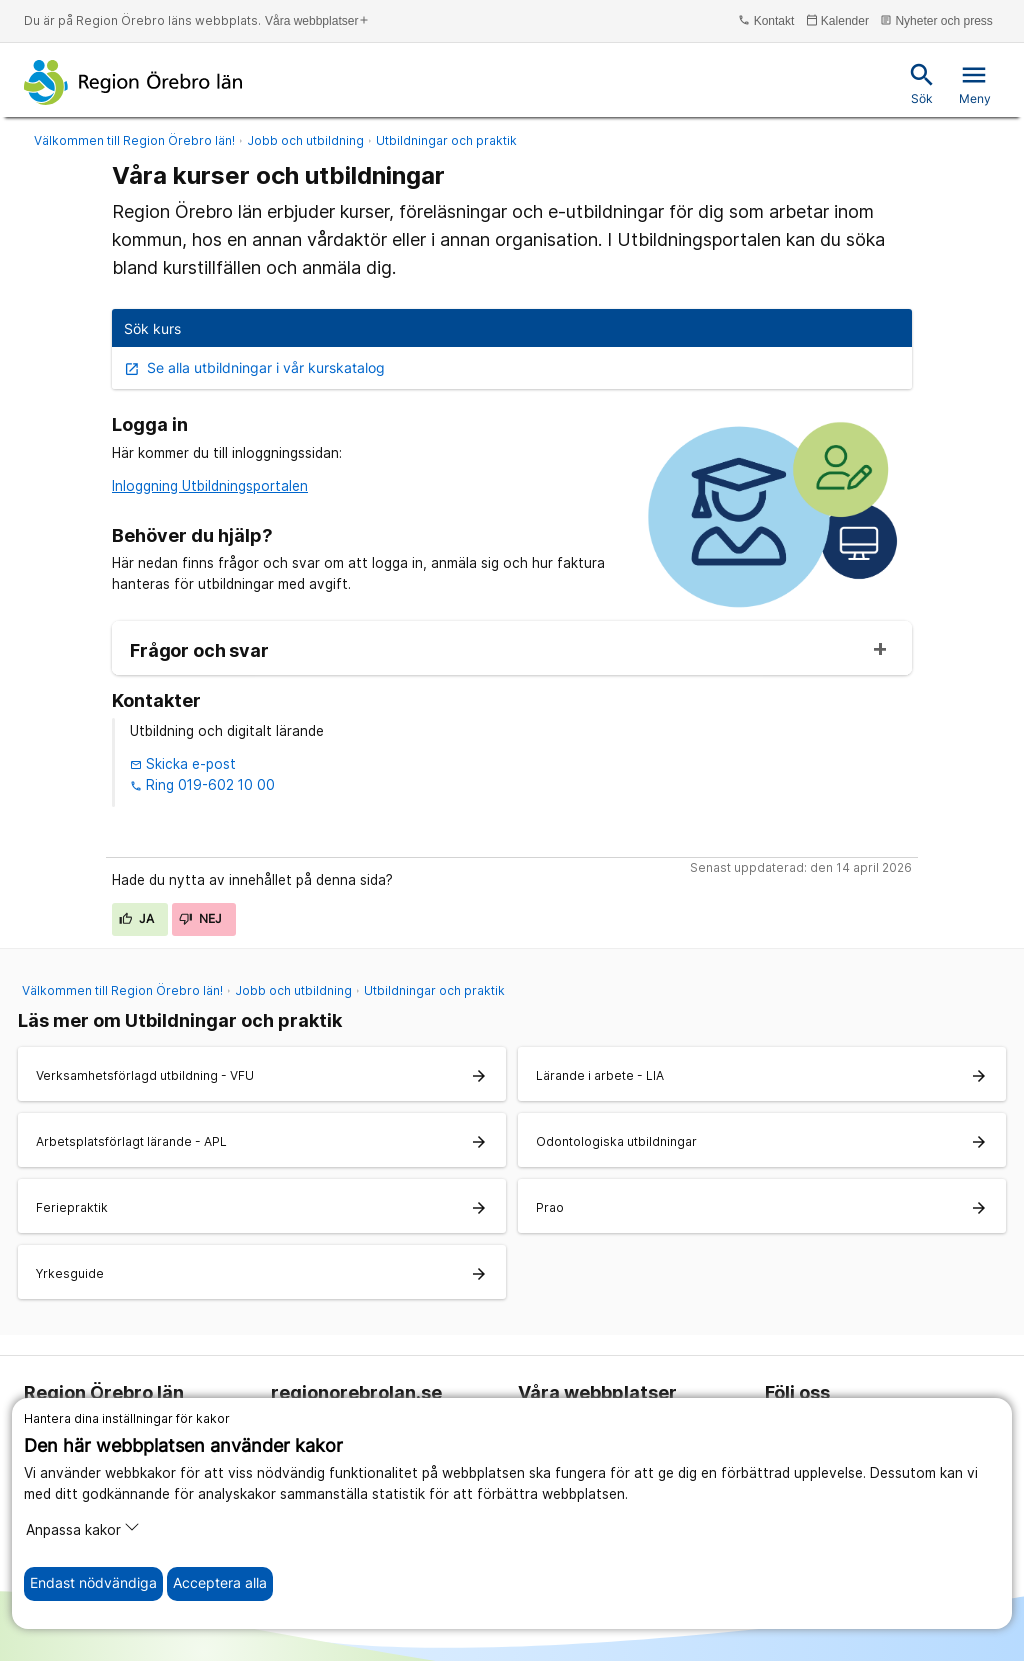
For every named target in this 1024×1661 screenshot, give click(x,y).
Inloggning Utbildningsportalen (210, 486)
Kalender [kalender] (837, 20)
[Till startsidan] (133, 82)
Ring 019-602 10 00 (202, 785)
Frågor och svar (199, 651)
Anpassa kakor (83, 1528)
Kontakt (766, 20)
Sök (922, 83)
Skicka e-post (183, 764)
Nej (201, 918)
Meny (975, 83)
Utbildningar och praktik (446, 140)
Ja (137, 918)
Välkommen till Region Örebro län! (134, 140)
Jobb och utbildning (305, 140)
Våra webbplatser (317, 20)
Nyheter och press (936, 20)
